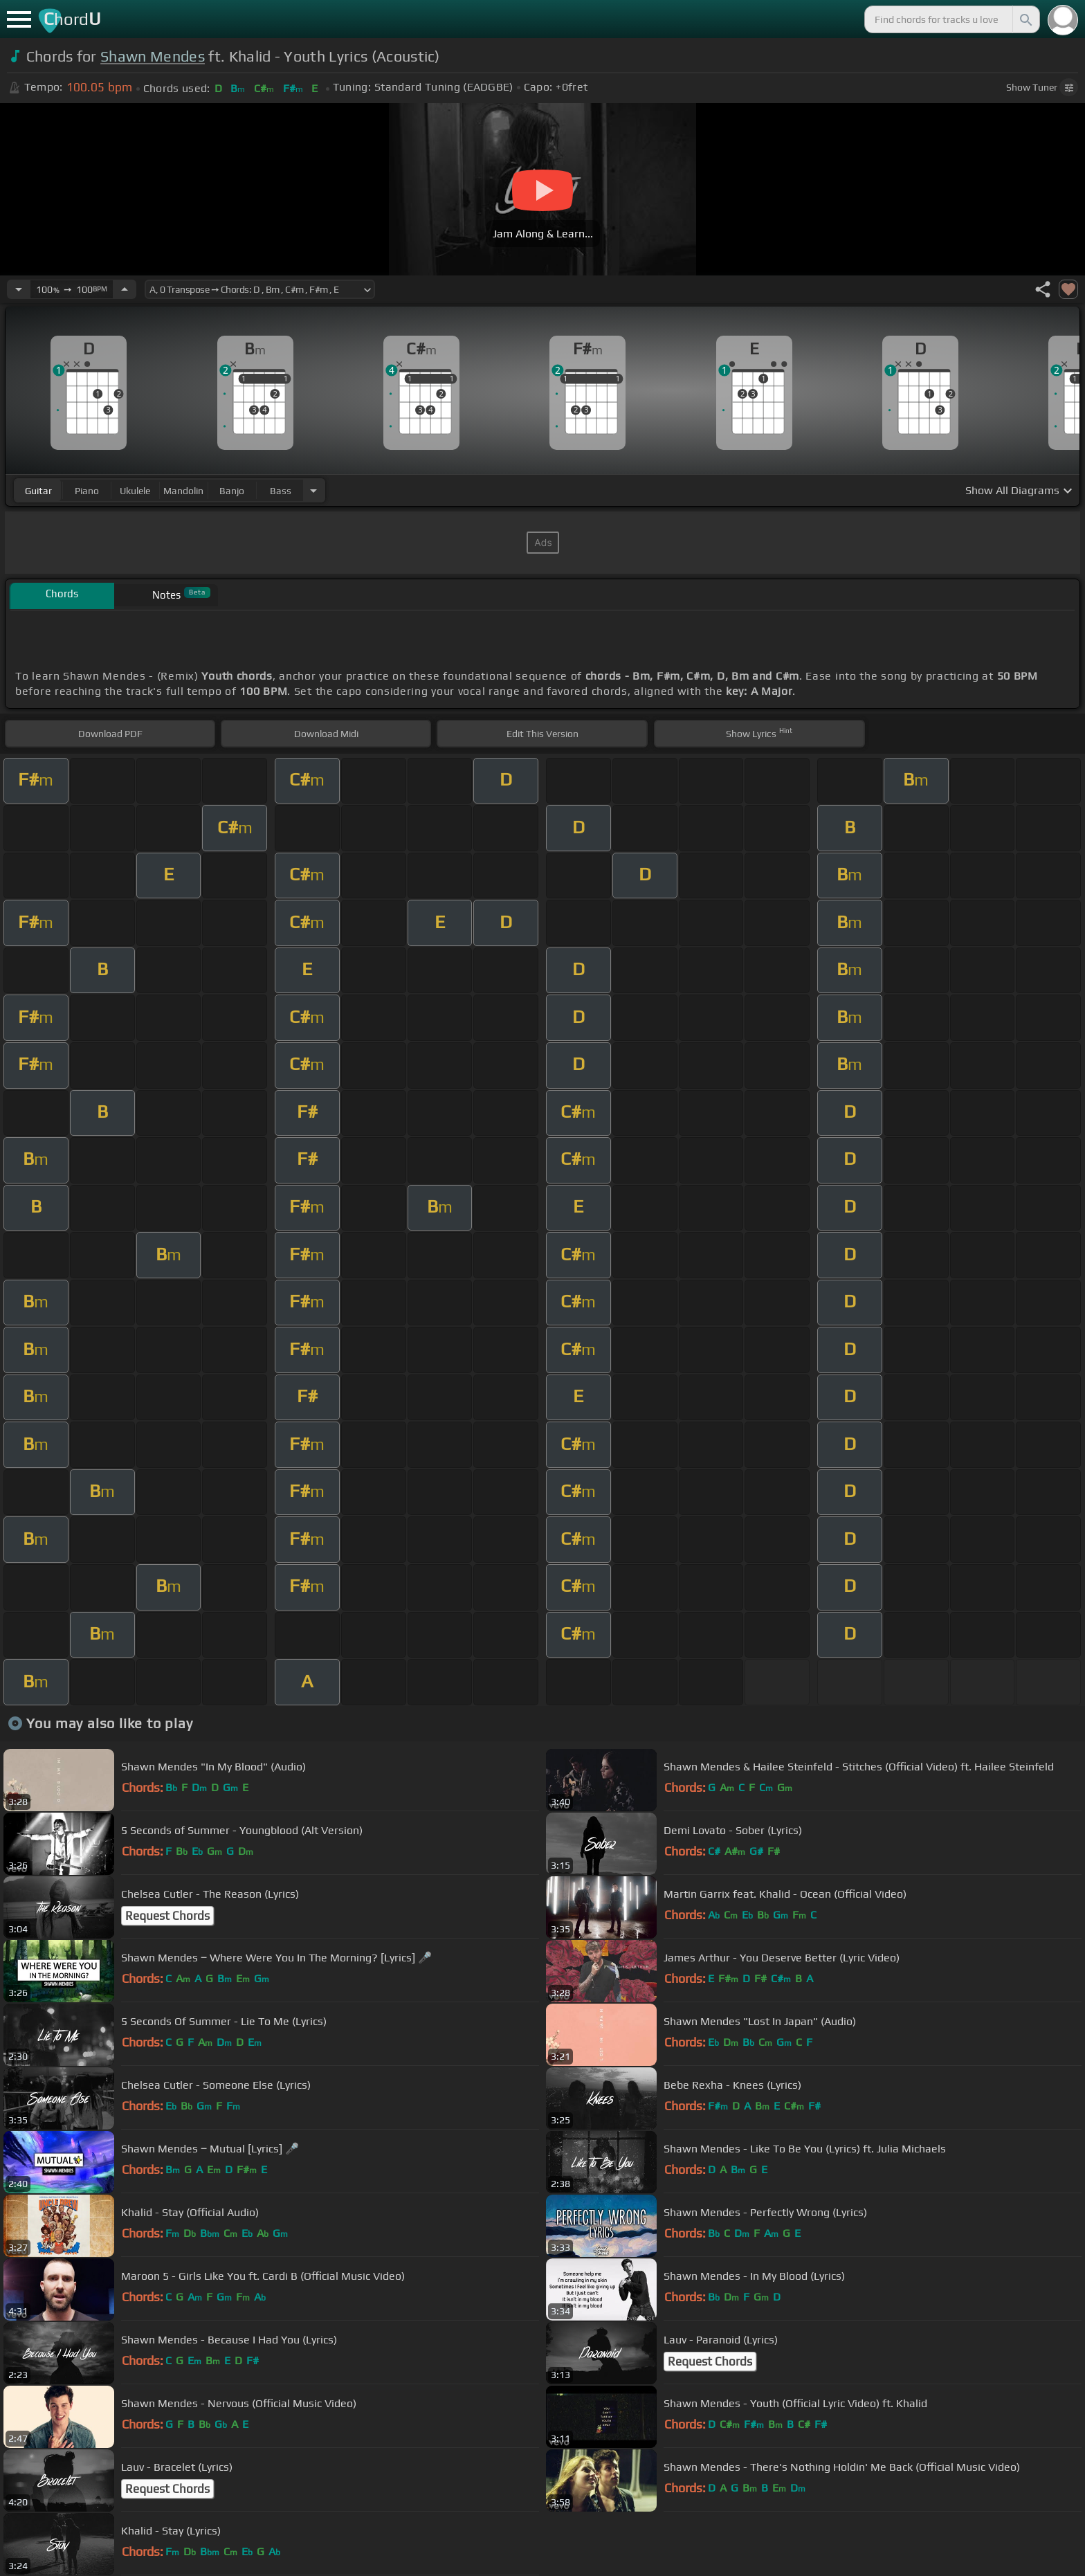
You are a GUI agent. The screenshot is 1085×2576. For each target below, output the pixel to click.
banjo (231, 490)
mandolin (183, 490)
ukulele (135, 490)
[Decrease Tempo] (18, 289)
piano (87, 490)
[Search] (1024, 19)
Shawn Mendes (152, 56)
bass (280, 490)
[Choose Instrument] (313, 490)
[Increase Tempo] (124, 289)
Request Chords (167, 1916)
